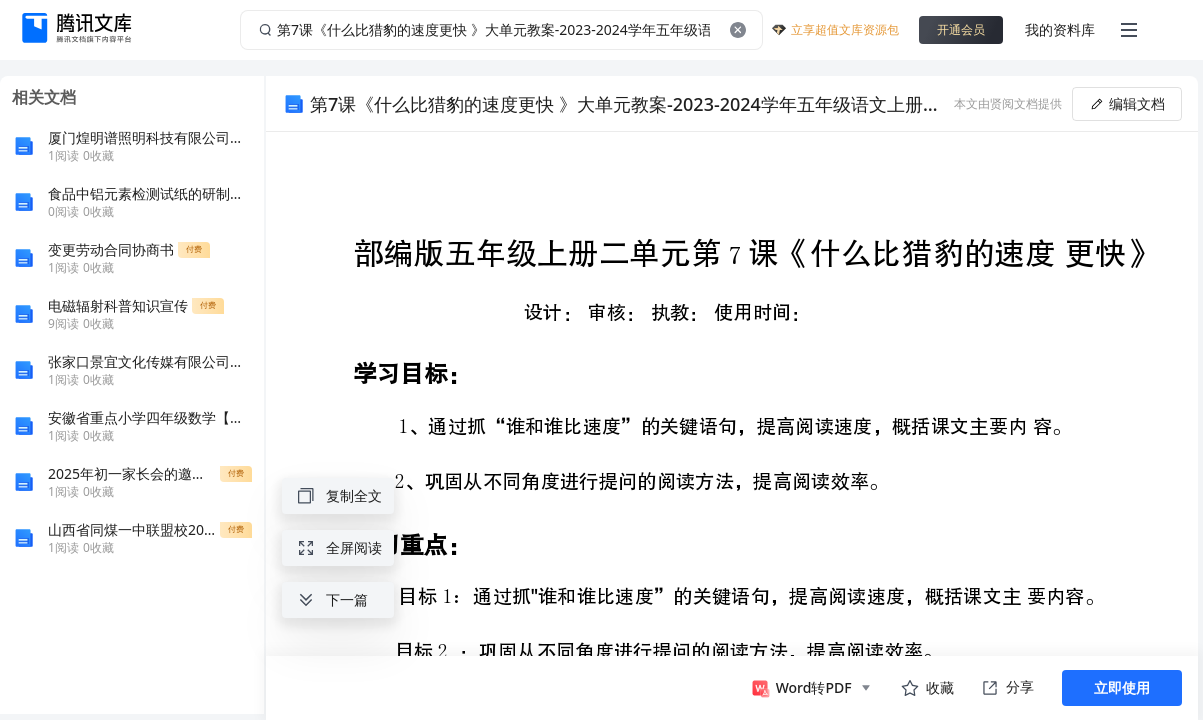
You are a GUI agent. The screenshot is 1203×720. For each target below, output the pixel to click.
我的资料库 (1060, 29)
